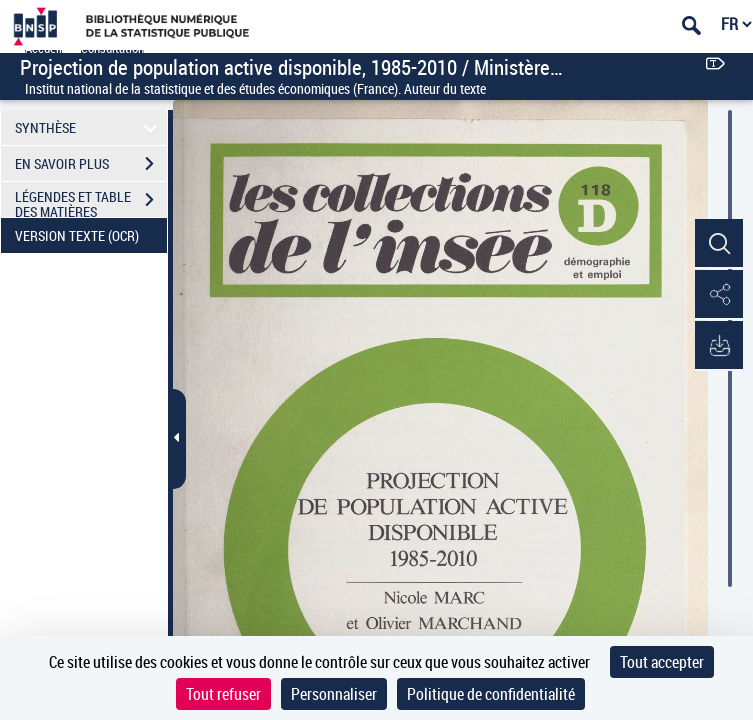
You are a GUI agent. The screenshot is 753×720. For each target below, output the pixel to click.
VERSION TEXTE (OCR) (91, 236)
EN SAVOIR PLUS (91, 164)
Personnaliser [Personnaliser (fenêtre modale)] (334, 694)
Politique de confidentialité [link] (491, 694)
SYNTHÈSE (89, 127)
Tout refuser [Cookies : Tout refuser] (223, 694)
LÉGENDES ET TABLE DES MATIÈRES (91, 202)
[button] (718, 244)
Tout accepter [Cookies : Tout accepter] (662, 662)
